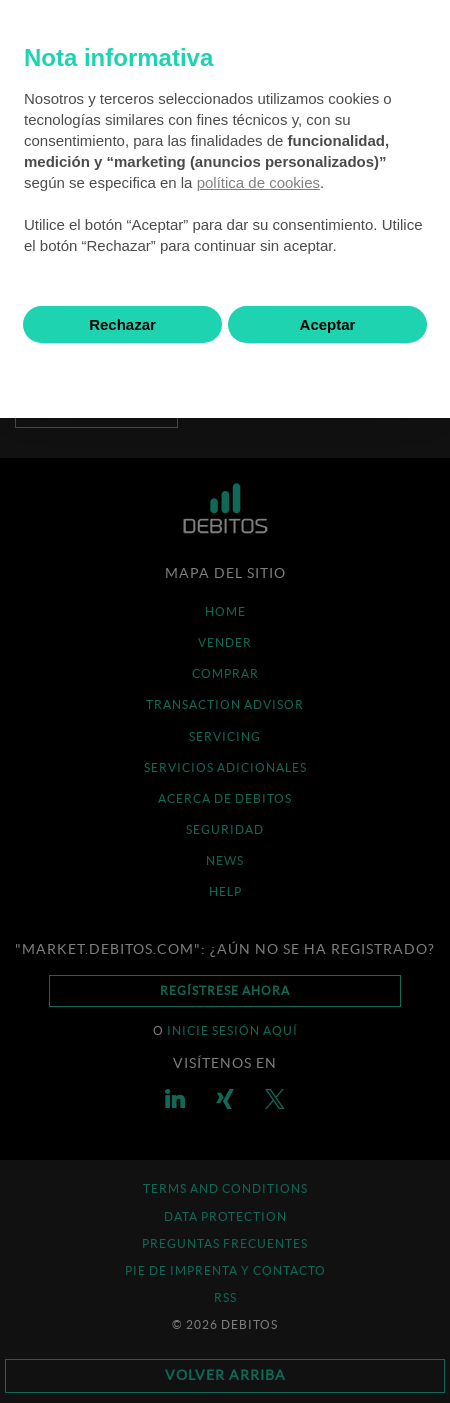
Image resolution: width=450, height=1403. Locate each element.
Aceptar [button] (328, 324)
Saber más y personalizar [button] (225, 373)
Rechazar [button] (122, 324)
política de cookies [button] (258, 182)
